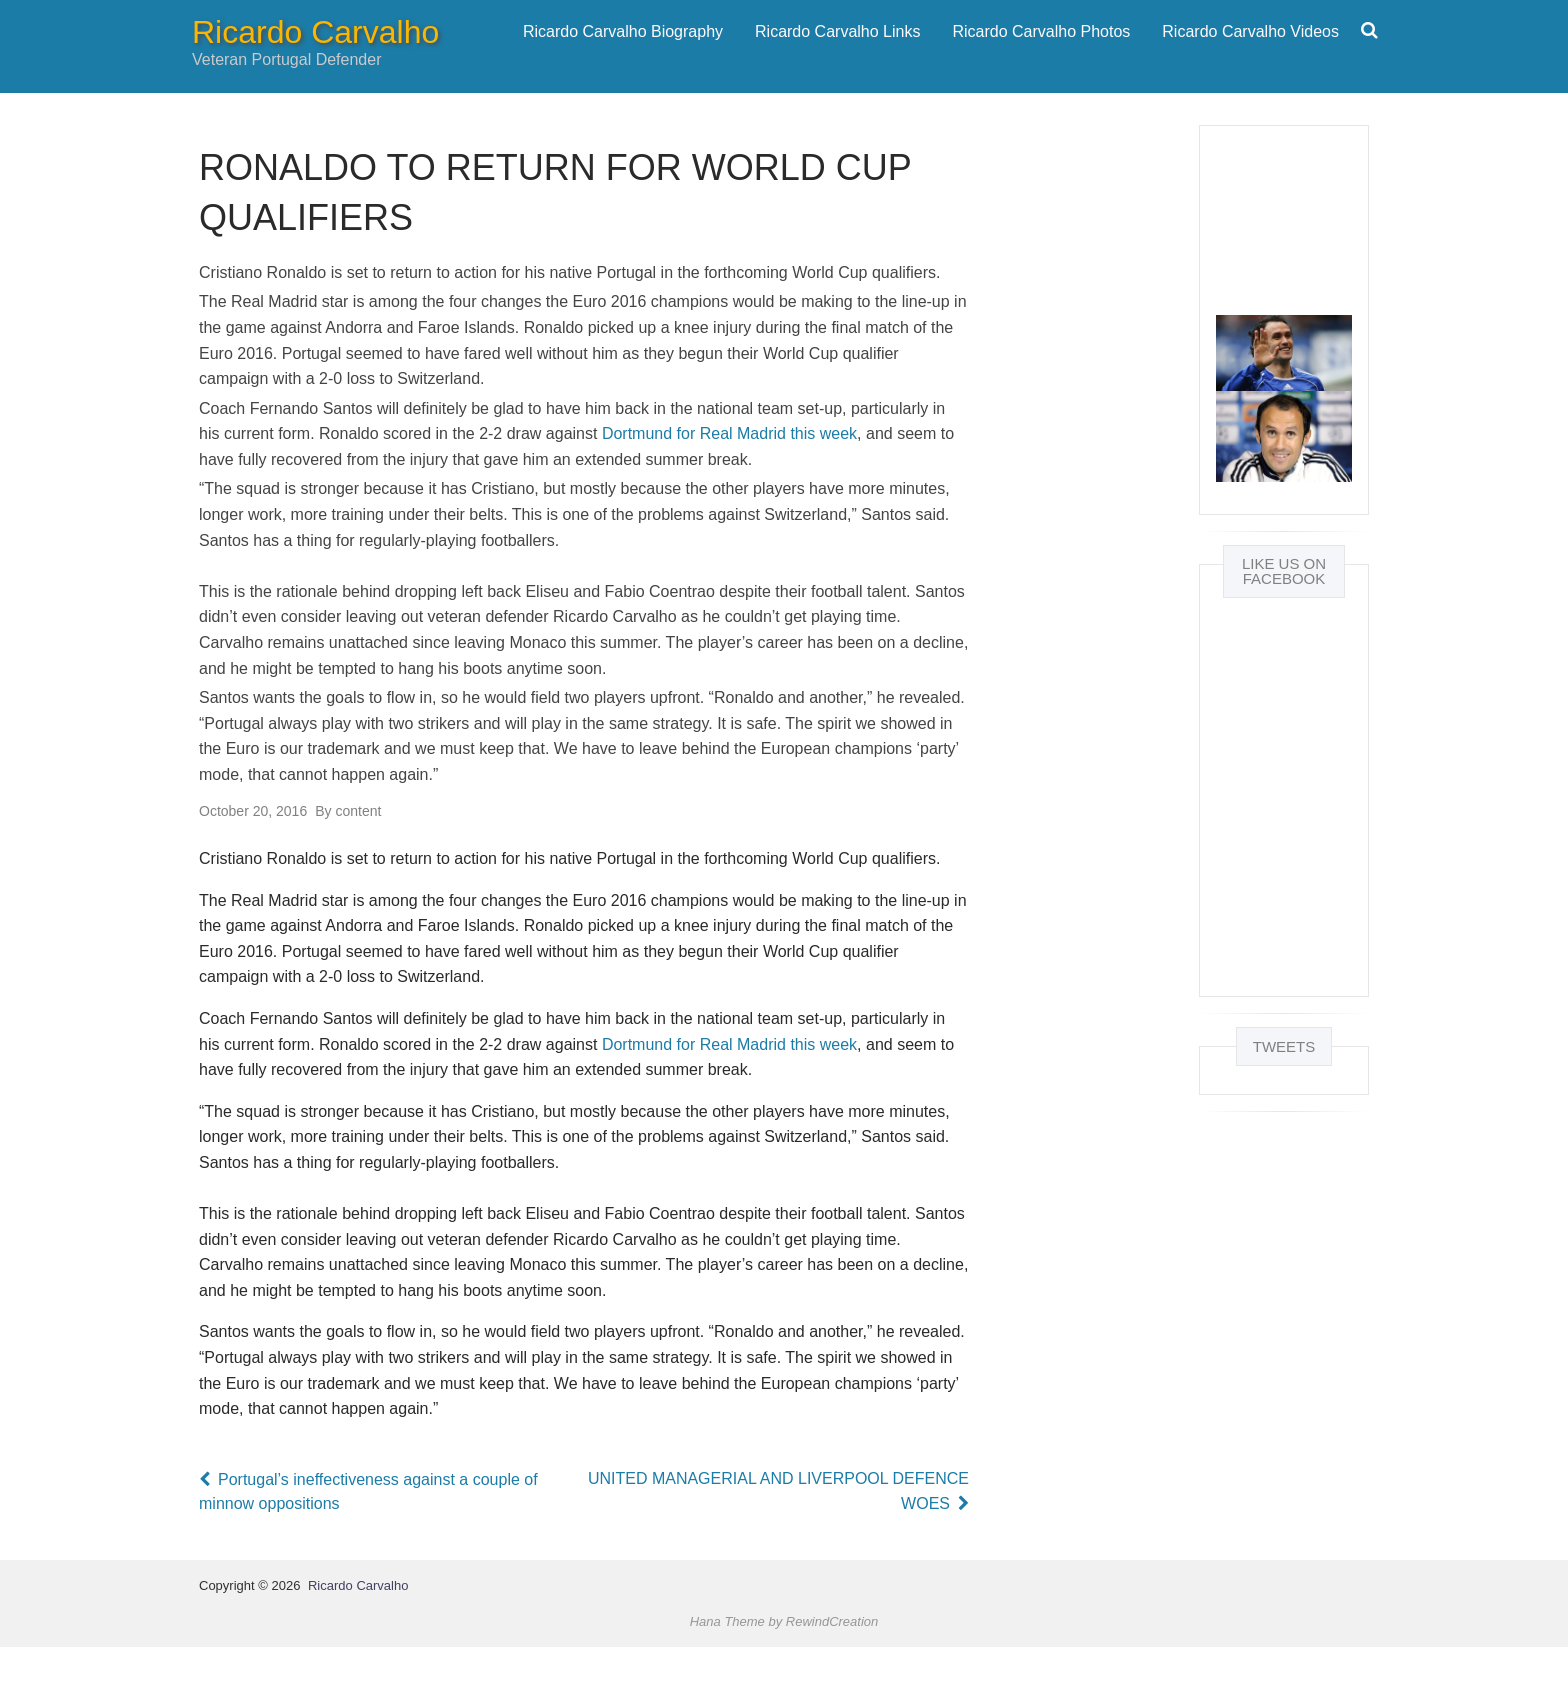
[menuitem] (623, 55)
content (348, 857)
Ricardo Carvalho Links (837, 54)
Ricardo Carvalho (315, 56)
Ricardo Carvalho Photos (1041, 54)
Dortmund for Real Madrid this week (729, 480)
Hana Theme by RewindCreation (784, 1667)
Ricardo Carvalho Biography (623, 54)
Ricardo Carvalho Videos (1250, 54)
